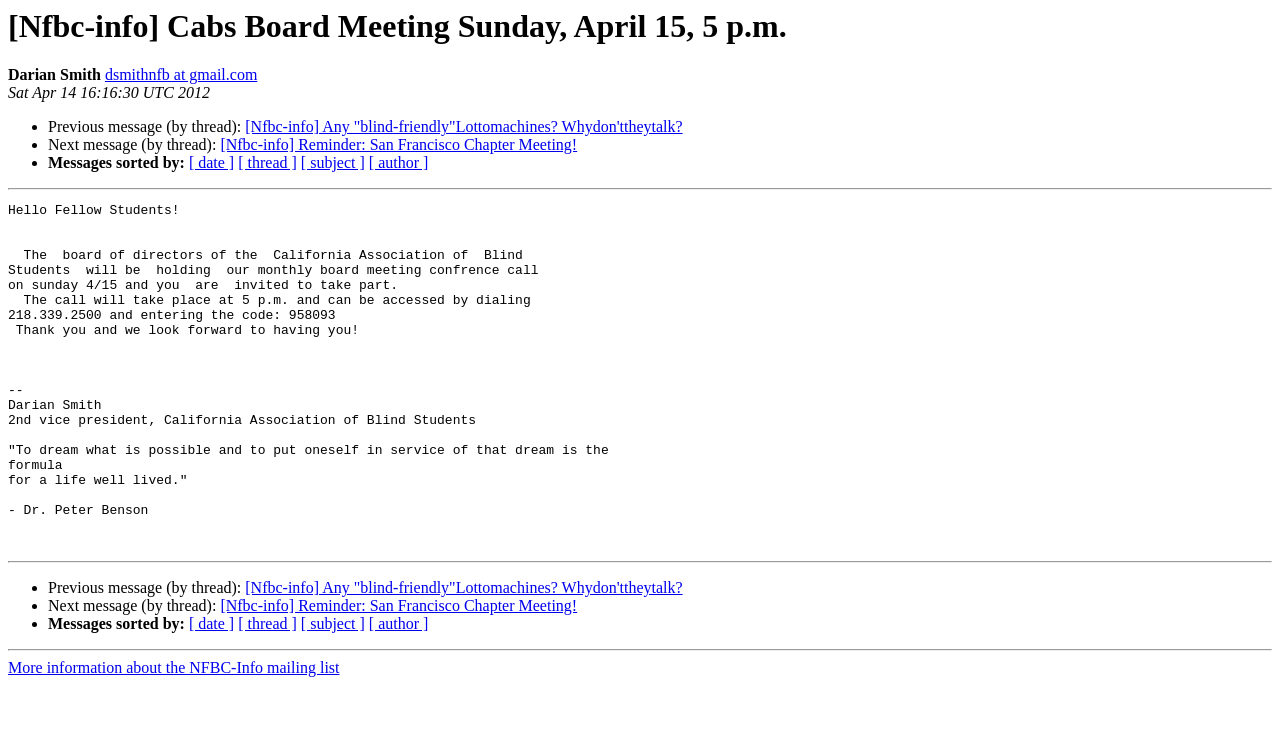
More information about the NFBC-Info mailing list (174, 736)
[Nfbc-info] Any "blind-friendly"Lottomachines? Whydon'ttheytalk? (463, 126)
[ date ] (211, 162)
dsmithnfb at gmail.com (181, 74)
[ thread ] (267, 162)
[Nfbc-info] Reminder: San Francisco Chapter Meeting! (398, 144)
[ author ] (399, 162)
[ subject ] (333, 162)
